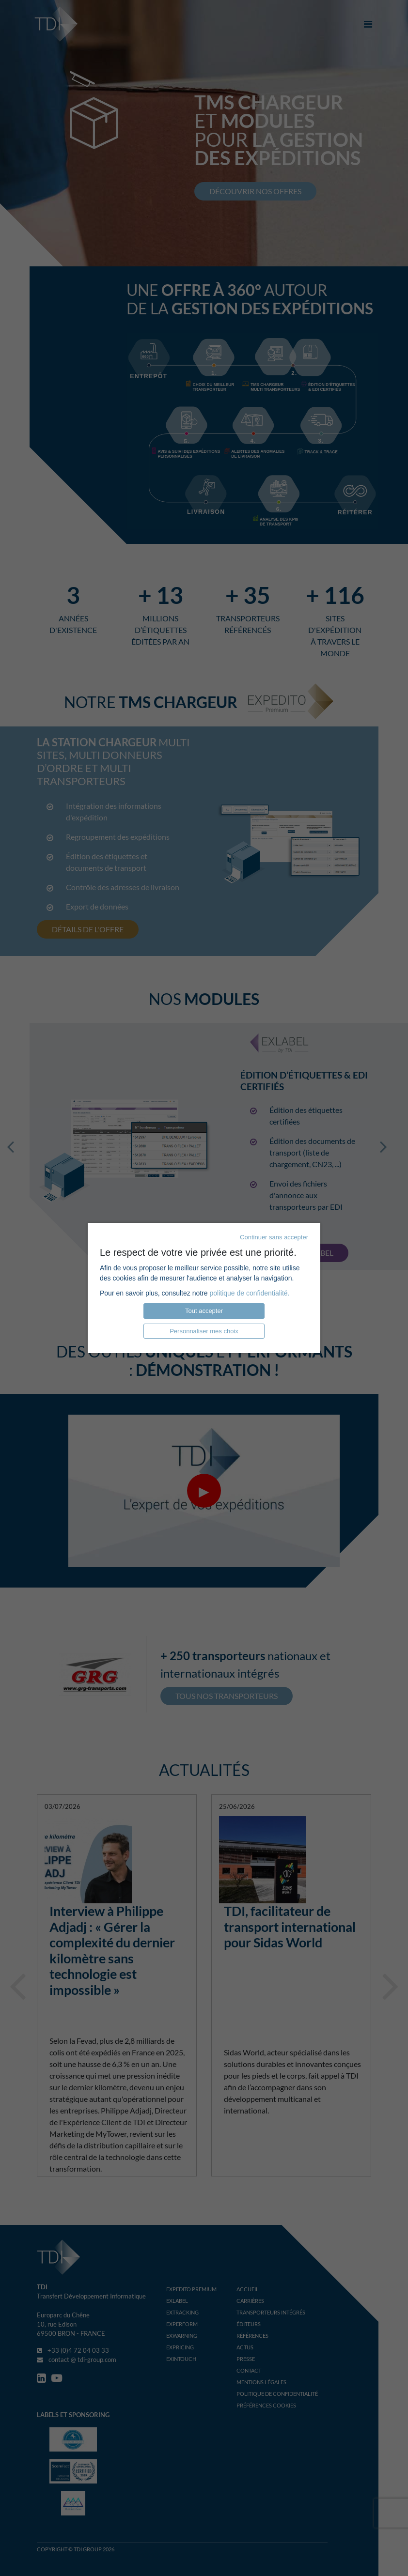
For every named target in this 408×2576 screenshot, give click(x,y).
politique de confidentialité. (249, 1293)
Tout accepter (204, 1310)
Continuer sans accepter (274, 1237)
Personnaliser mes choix (204, 1331)
